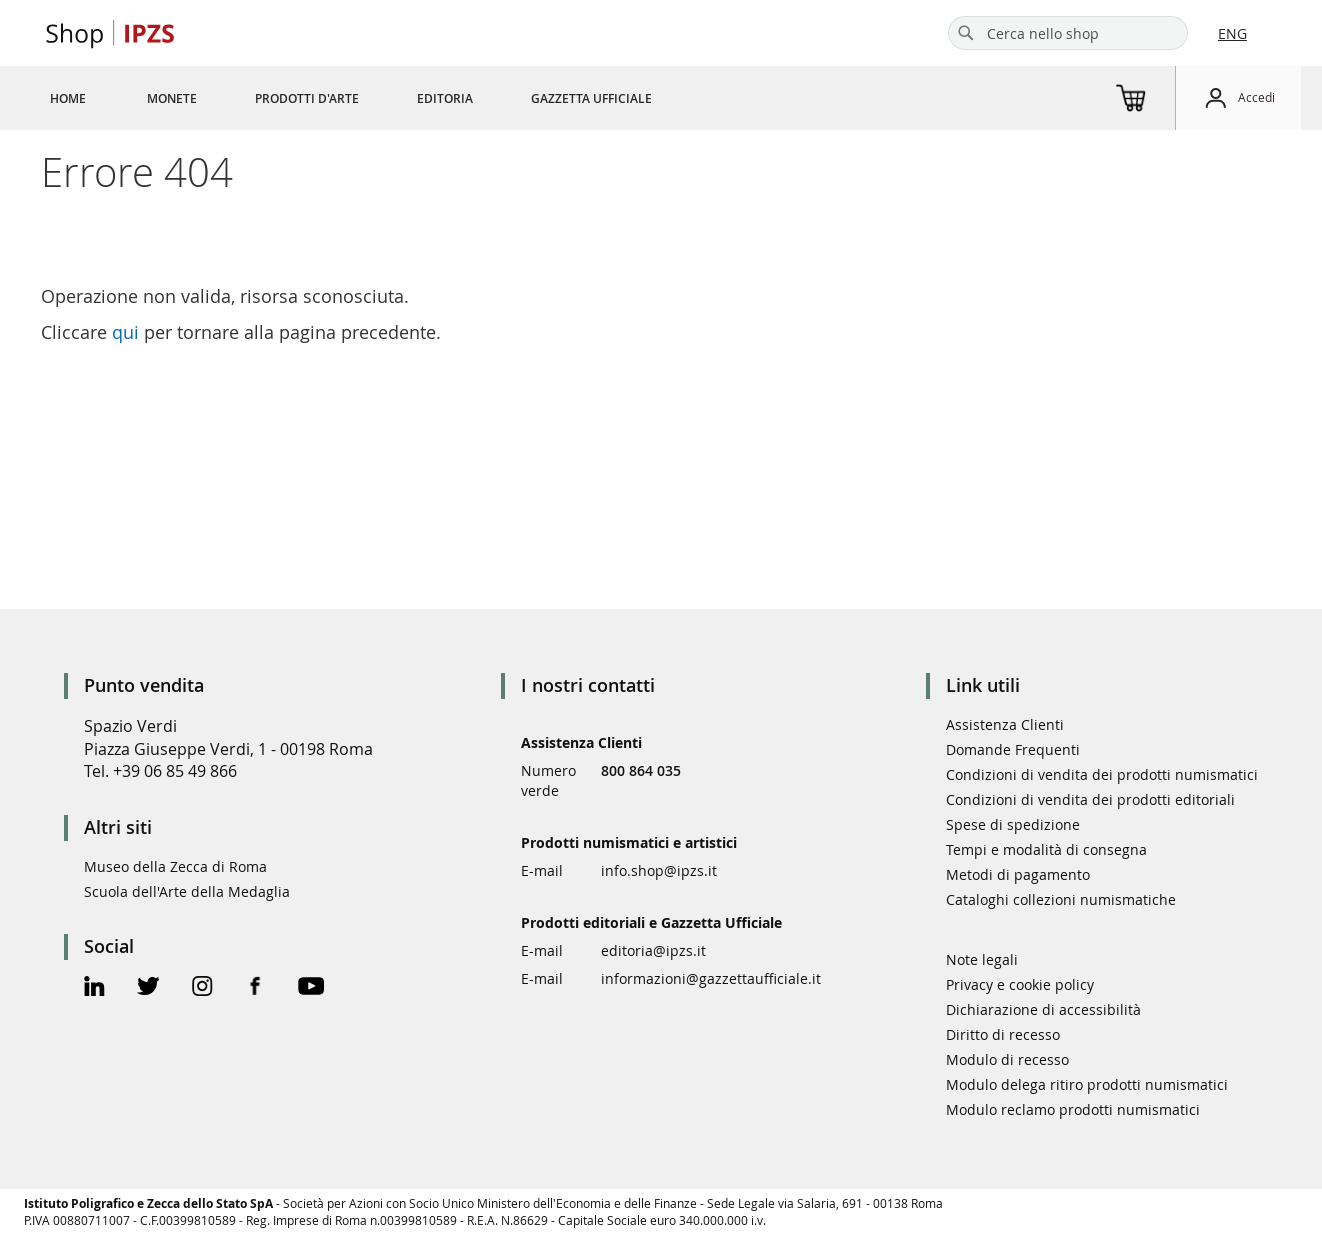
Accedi (1256, 97)
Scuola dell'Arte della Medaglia (187, 891)
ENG (1232, 33)
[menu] (375, 98)
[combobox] (1068, 33)
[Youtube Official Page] (311, 988)
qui (125, 332)
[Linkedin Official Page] (94, 988)
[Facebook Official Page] (255, 988)
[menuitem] (68, 98)
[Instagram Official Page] (202, 988)
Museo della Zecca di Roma (175, 866)
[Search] (966, 33)
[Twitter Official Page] (148, 988)
